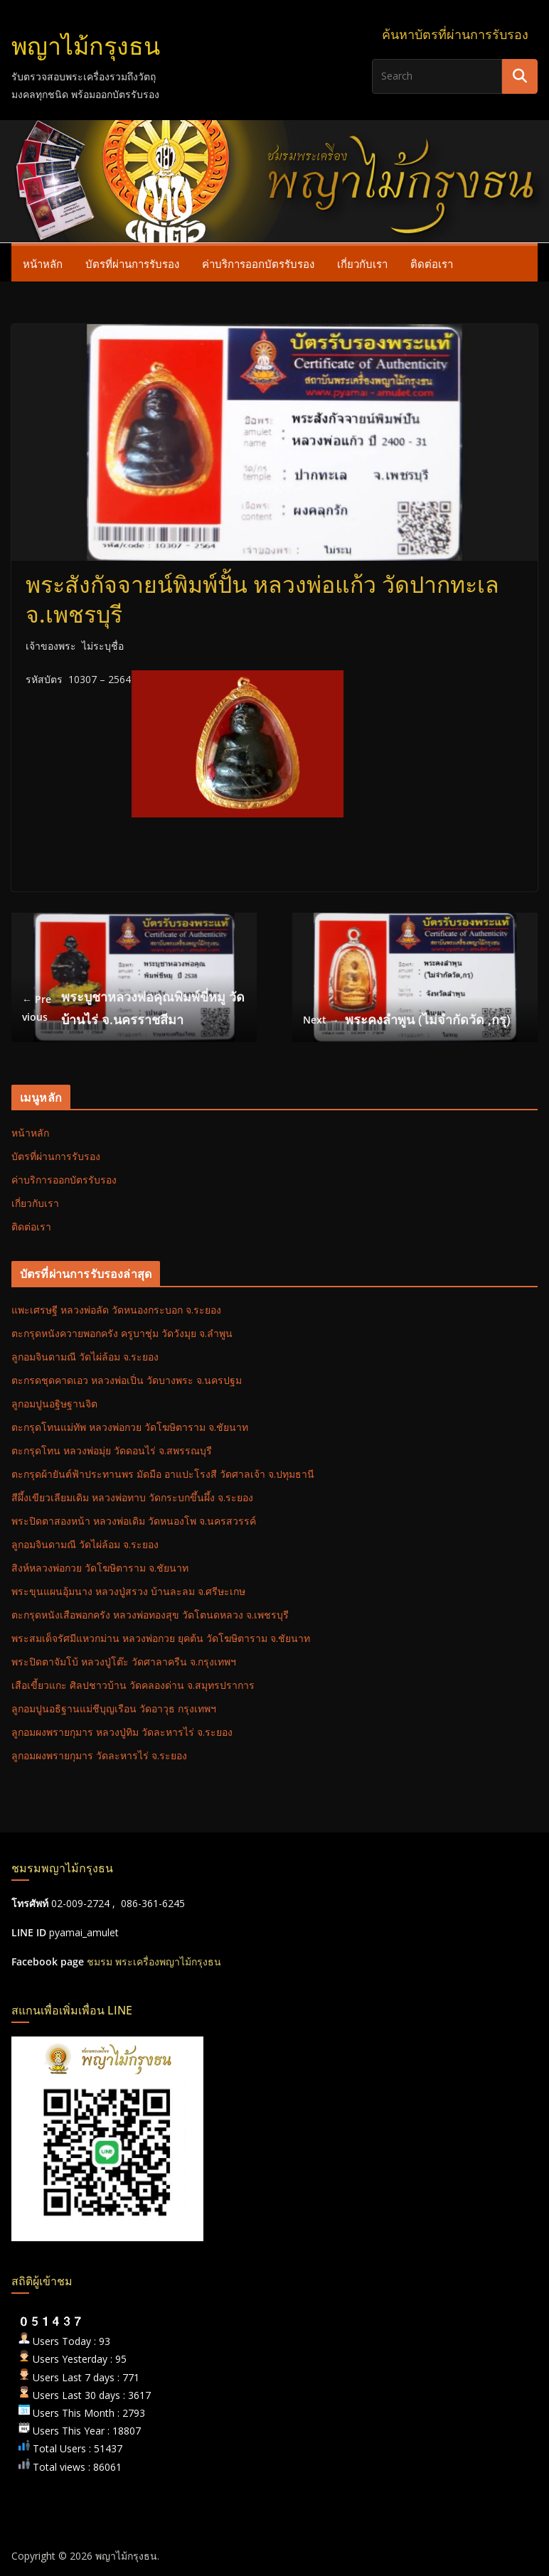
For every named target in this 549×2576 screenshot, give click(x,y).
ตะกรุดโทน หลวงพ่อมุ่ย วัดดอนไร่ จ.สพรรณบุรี (111, 1450)
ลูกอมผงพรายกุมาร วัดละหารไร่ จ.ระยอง (99, 1755)
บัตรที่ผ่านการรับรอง (132, 264)
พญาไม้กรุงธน (85, 46)
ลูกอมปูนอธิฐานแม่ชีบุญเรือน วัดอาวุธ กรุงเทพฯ (113, 1708)
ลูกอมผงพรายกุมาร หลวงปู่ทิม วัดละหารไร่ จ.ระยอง (122, 1732)
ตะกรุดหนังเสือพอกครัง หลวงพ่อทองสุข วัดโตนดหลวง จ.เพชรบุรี (150, 1614)
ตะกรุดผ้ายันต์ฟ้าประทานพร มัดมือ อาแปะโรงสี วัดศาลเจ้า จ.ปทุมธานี (162, 1474)
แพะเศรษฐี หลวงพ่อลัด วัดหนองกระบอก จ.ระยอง (116, 1309)
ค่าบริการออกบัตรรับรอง (258, 264)
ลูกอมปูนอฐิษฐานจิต (54, 1403)
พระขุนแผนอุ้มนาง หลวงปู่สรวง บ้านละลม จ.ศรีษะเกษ (128, 1591)
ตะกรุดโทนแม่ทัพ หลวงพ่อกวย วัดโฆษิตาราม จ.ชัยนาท (129, 1427)
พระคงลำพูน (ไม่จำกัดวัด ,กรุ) (407, 1020)
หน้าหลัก (43, 264)
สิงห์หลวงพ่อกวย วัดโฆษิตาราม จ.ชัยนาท (99, 1567)
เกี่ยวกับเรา (362, 264)
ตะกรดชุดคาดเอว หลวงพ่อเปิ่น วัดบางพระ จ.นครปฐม (126, 1380)
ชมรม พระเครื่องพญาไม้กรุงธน (154, 1961)
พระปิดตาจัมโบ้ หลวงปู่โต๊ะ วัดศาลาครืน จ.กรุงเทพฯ (123, 1661)
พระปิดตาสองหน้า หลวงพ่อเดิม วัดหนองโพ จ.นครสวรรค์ (133, 1521)
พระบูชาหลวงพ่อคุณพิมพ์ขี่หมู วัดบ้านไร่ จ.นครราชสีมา (133, 1008)
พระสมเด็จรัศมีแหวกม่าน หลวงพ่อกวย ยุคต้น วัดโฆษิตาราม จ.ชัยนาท (160, 1638)
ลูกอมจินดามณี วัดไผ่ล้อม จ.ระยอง (85, 1356)
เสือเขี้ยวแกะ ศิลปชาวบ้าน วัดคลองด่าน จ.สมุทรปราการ (133, 1685)
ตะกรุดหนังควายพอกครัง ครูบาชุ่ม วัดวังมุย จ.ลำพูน (122, 1333)
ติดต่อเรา (431, 264)
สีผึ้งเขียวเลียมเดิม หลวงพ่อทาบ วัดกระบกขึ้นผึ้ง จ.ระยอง (132, 1497)
